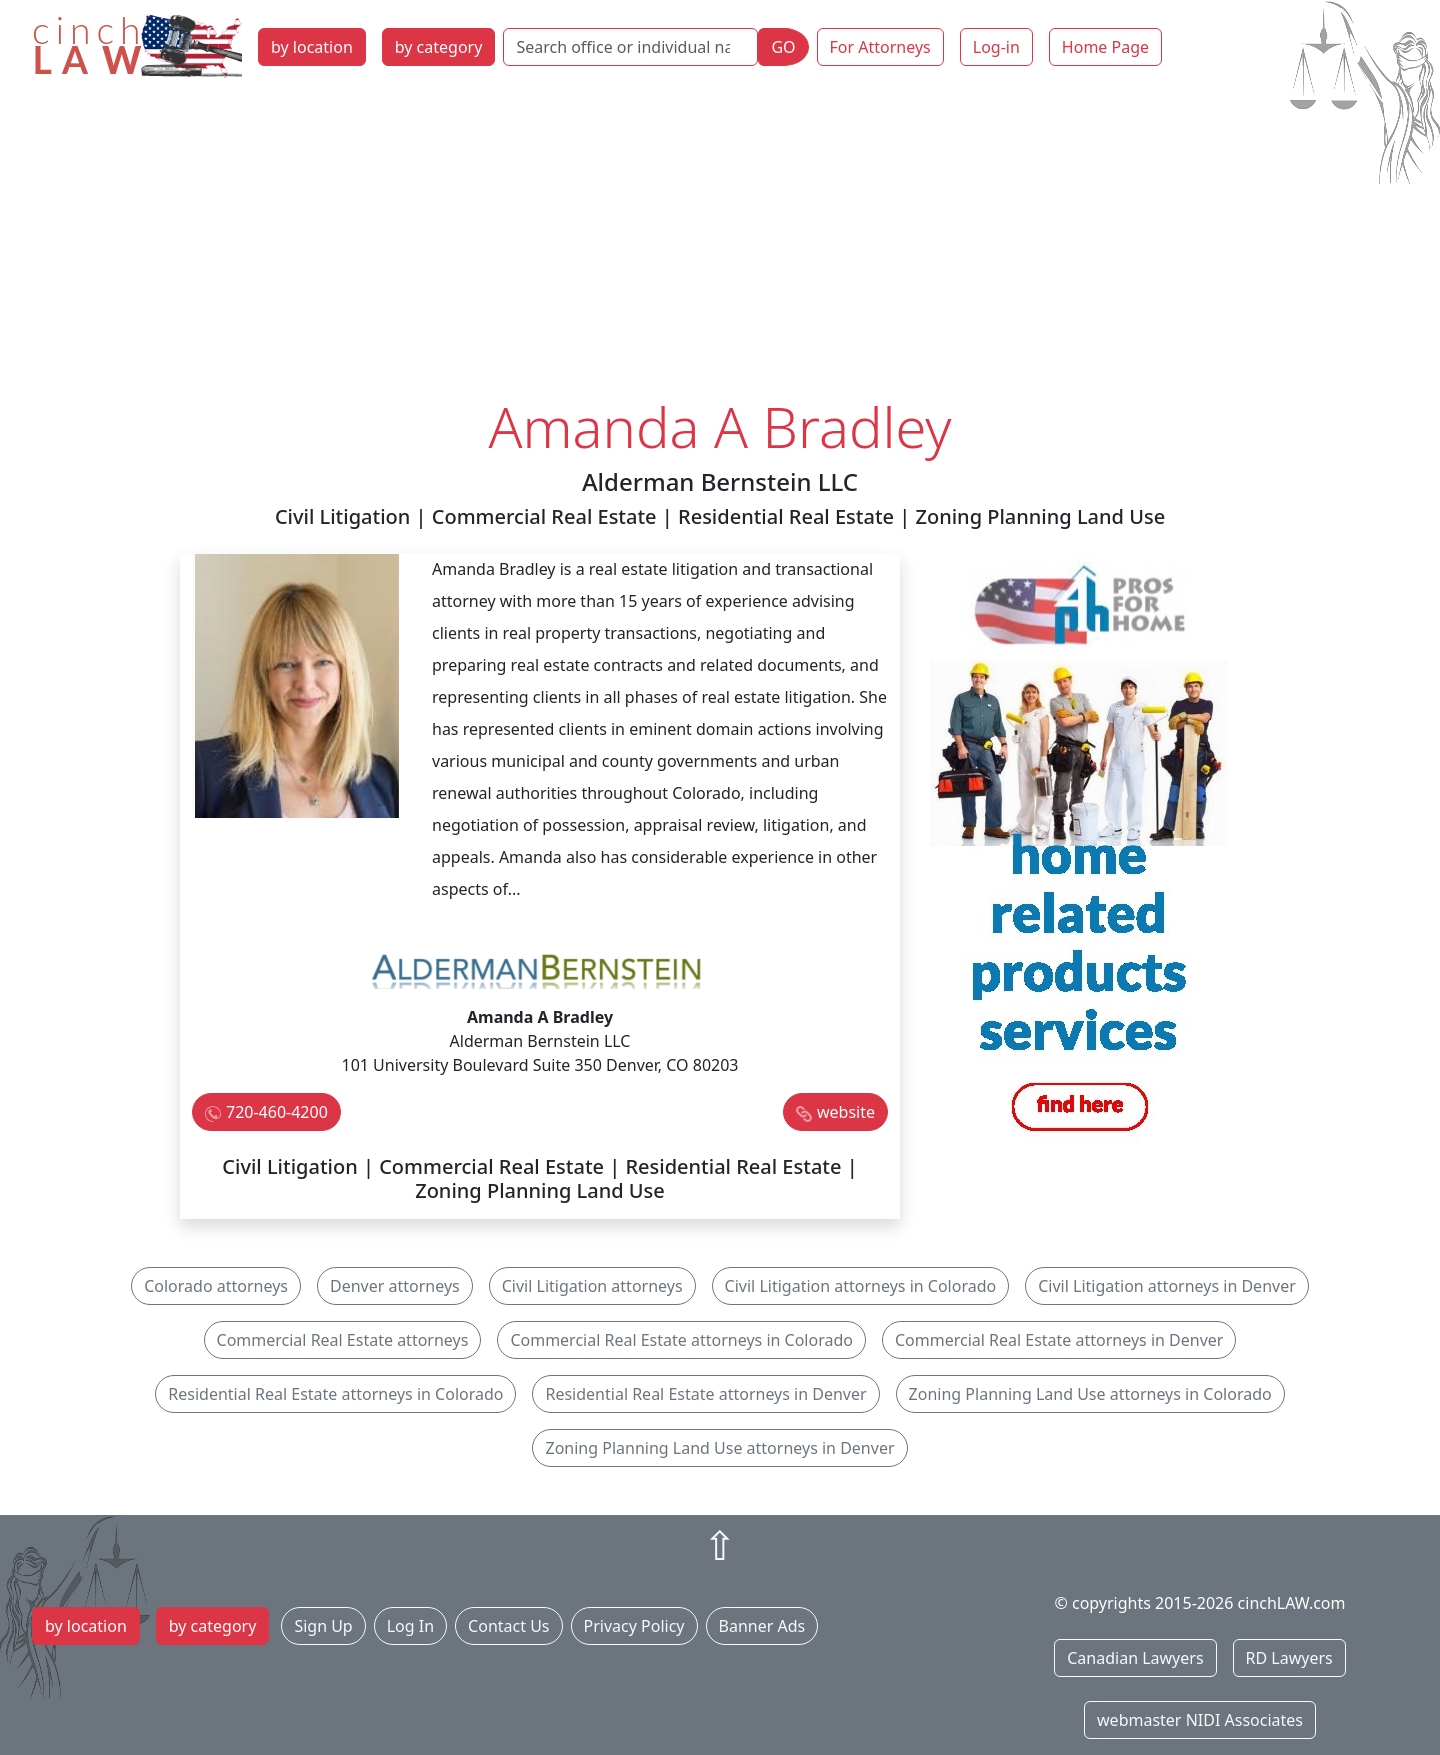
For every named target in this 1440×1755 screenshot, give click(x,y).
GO (783, 47)
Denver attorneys (395, 1286)
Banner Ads (762, 1626)
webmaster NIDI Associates (1200, 1720)
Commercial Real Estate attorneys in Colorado (681, 1340)
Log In (410, 1626)
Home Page (1105, 47)
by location (312, 47)
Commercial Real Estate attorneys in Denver (1059, 1340)
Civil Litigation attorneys (592, 1286)
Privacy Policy (634, 1626)
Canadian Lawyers (1135, 1658)
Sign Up (323, 1626)
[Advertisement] (720, 243)
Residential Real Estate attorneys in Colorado (335, 1394)
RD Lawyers (1289, 1658)
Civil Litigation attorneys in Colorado (861, 1286)
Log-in (996, 47)
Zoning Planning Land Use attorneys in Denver (719, 1448)
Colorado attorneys (216, 1286)
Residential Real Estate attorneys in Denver (705, 1394)
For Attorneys (880, 47)
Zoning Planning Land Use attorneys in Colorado (1090, 1394)
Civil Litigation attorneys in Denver (1167, 1286)
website (846, 1112)
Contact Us (508, 1626)
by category (439, 47)
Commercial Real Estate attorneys (343, 1340)
